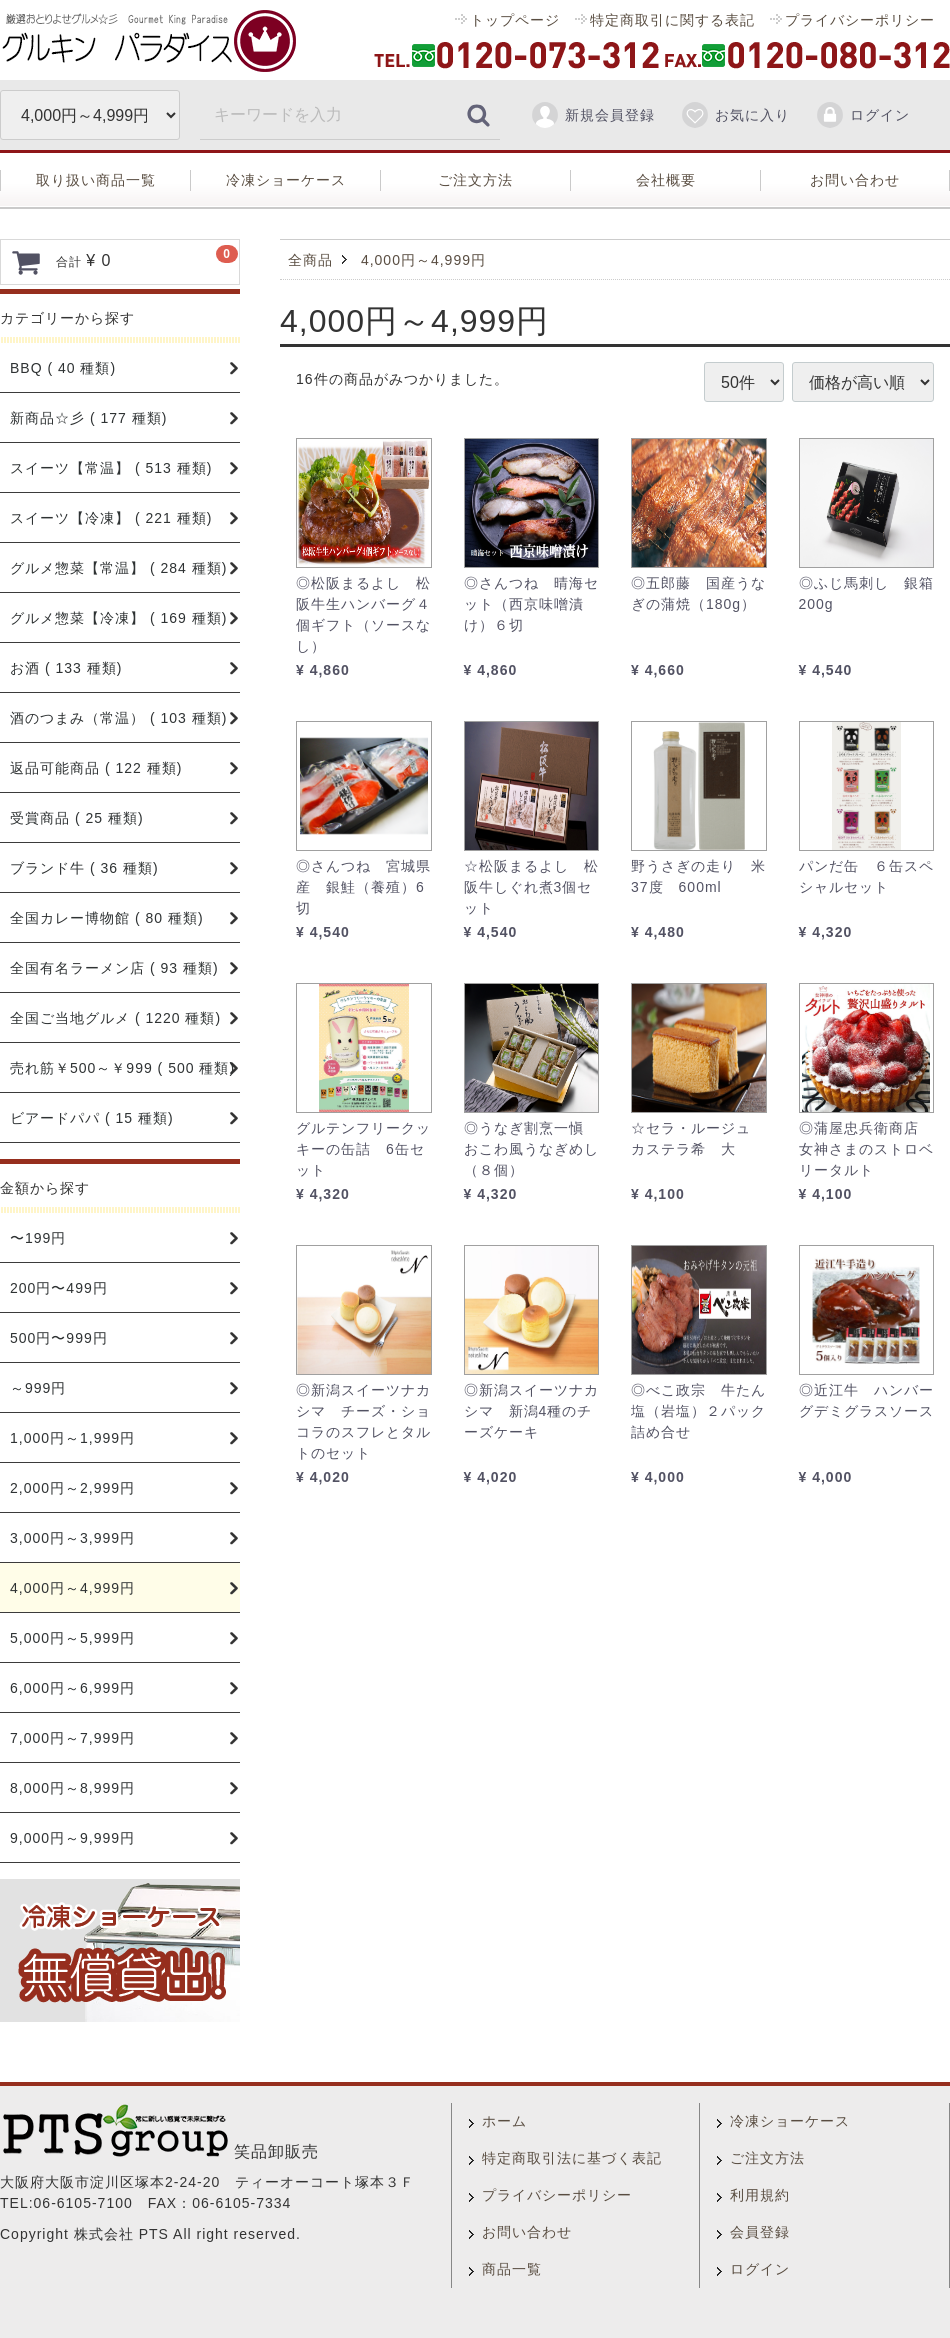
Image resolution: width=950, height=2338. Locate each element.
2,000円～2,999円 (72, 1488)
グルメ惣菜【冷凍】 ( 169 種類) (118, 618)
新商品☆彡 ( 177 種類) (88, 418)
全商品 (310, 260)
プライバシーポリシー (860, 20)
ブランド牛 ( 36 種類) (84, 868)
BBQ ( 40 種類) (63, 368)
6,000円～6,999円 (72, 1688)
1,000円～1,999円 (72, 1438)
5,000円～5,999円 (72, 1638)
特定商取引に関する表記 (672, 20)
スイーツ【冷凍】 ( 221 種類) (111, 518)
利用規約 (760, 2195)
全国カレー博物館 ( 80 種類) (107, 918)
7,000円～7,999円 (72, 1738)
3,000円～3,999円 (72, 1538)
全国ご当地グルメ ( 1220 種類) (115, 1018)
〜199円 (38, 1238)
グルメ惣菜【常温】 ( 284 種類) (118, 568)
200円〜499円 (59, 1288)
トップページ (515, 20)
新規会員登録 (592, 115)
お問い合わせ (855, 180)
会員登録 (760, 2232)
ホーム (504, 2121)
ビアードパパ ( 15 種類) (92, 1118)
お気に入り (735, 115)
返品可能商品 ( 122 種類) (96, 768)
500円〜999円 (59, 1338)
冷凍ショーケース (286, 180)
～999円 (38, 1388)
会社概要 (666, 180)
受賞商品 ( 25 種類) (77, 818)
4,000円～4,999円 (72, 1588)
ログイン (862, 115)
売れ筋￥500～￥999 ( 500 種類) (122, 1068)
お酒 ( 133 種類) (66, 668)
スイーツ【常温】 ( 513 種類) (111, 468)
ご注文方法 (475, 180)
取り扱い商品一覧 (96, 180)
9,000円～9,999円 (72, 1838)
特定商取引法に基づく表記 (572, 2158)
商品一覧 (512, 2269)
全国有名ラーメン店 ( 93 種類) (114, 968)
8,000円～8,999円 (72, 1788)
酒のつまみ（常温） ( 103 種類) (118, 718)
